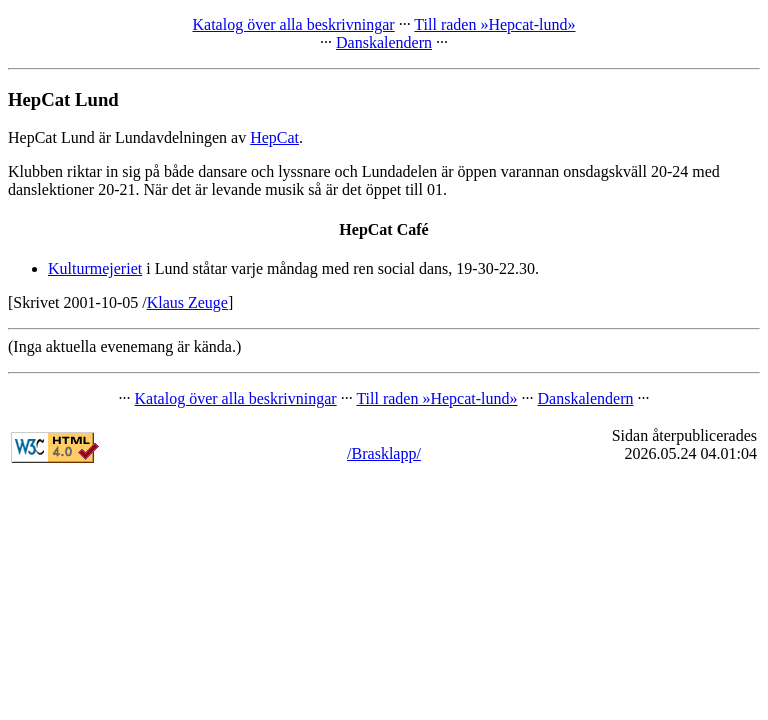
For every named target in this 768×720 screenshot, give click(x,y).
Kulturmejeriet (95, 268)
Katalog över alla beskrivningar (293, 24)
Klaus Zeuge (187, 302)
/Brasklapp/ (384, 453)
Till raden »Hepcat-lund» (494, 24)
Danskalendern (384, 42)
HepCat (274, 137)
